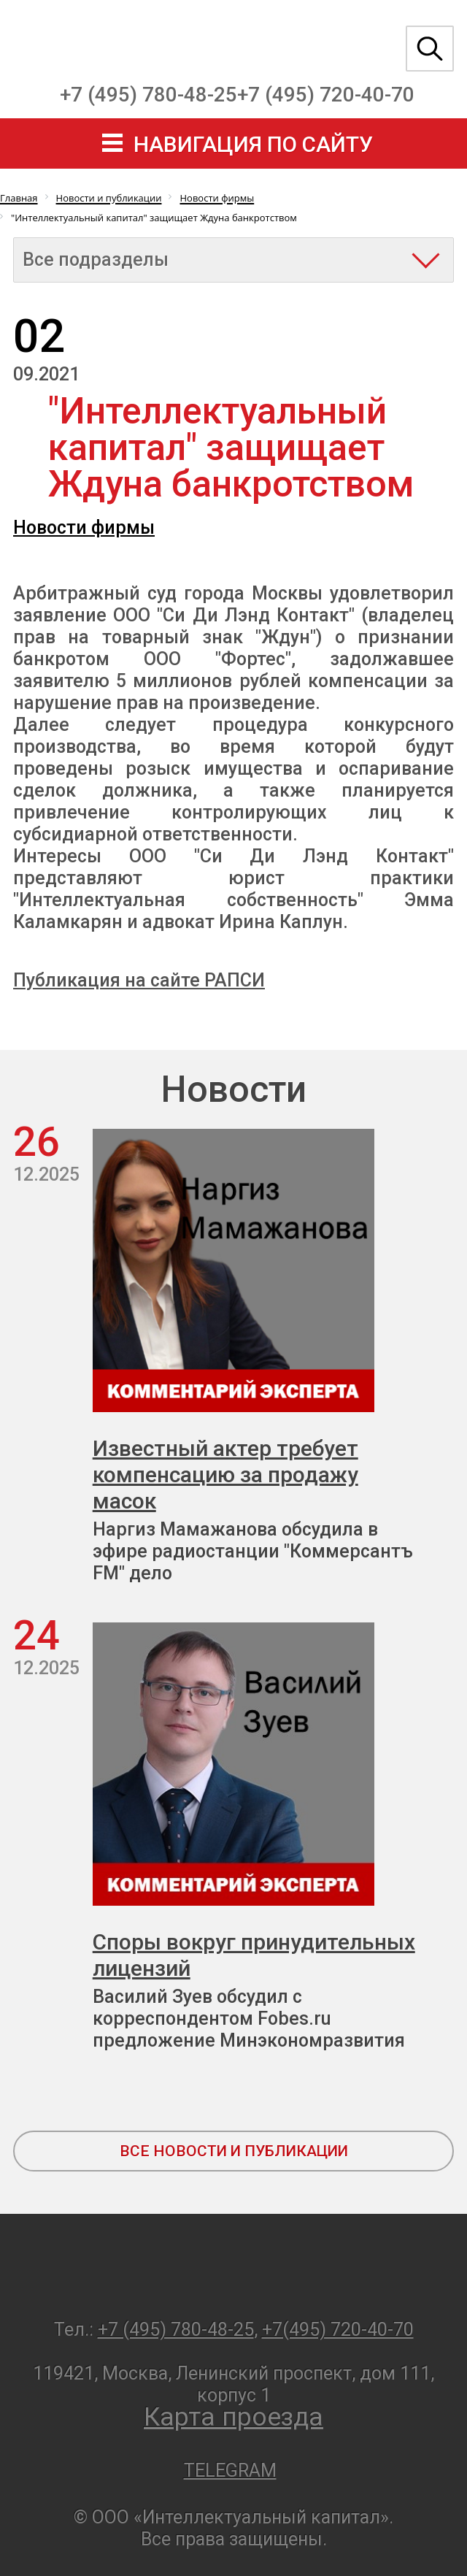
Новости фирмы (84, 527)
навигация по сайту (253, 144)
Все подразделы (96, 259)
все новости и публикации (234, 2151)
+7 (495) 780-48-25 (148, 95)
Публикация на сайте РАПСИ (139, 980)
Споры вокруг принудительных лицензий (254, 1955)
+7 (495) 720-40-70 (325, 95)
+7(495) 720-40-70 (338, 2329)
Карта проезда (233, 2417)
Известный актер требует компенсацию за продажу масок (225, 1474)
